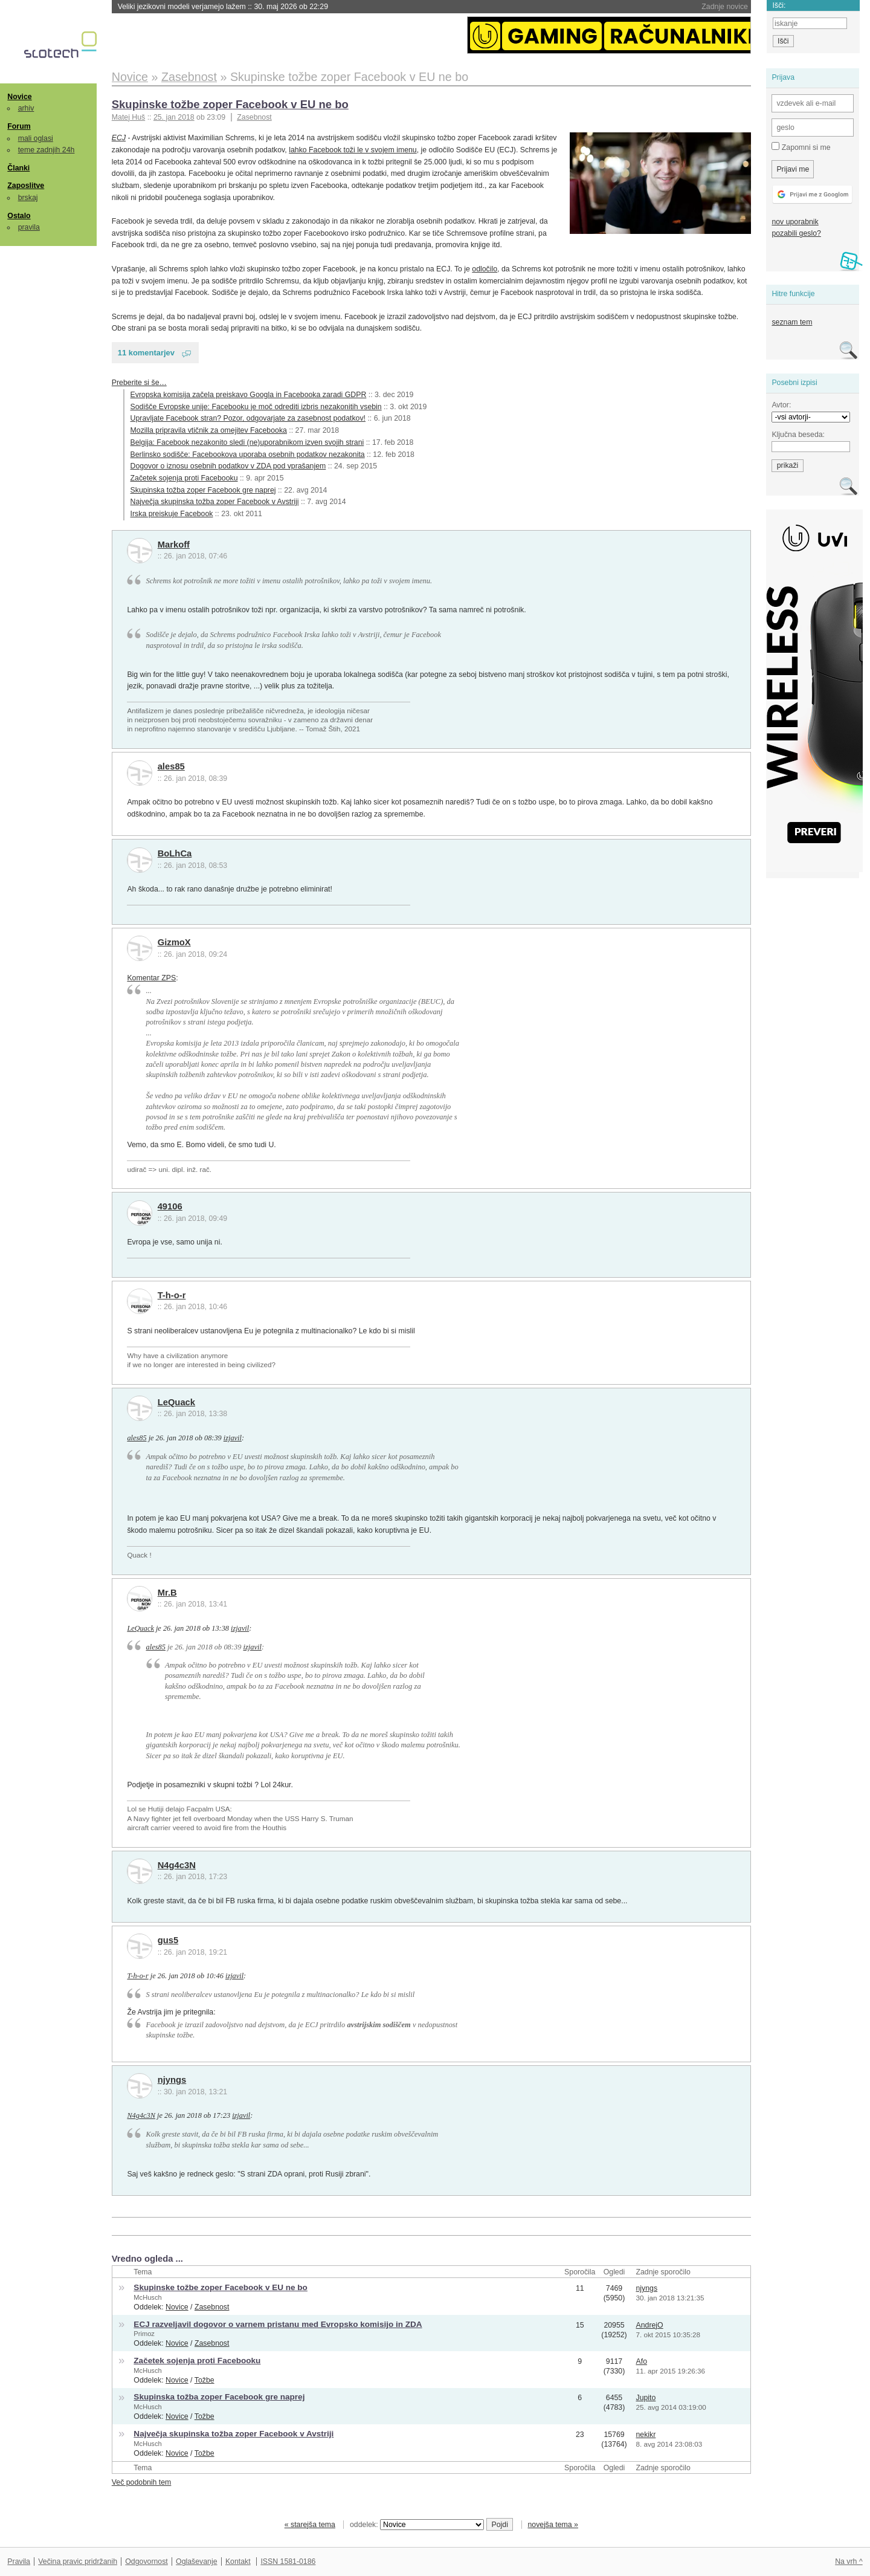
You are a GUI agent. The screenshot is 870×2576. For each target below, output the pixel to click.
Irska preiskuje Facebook (171, 514)
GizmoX (174, 942)
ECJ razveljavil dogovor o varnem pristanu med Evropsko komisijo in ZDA (278, 2324)
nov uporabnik (795, 222)
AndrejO (649, 2325)
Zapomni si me (801, 147)
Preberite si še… (139, 382)
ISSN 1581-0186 (287, 2561)
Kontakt (238, 2561)
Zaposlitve (25, 185)
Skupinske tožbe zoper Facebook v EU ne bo (230, 104)
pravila (29, 227)
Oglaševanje (196, 2561)
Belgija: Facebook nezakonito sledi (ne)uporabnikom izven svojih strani (247, 442)
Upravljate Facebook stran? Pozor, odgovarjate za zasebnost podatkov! (248, 418)
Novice (19, 96)
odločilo (484, 269)
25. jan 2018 (174, 117)
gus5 (168, 1940)
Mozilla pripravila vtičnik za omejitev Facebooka (208, 430)
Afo (641, 2361)
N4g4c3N (177, 1865)
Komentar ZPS (151, 978)
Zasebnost (254, 117)
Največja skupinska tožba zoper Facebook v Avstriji (214, 501)
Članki (18, 168)
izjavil (233, 1438)
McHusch (147, 2297)
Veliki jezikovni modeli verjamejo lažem (223, 6)
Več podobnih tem (142, 2482)
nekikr (646, 2434)
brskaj (28, 197)
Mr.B (167, 1592)
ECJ (119, 138)
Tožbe (204, 2380)
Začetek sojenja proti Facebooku (184, 478)
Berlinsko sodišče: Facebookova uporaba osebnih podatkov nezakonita (247, 454)
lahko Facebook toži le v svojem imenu (352, 150)
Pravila (18, 2561)
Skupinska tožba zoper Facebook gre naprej (203, 490)
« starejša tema (310, 2524)
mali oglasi (35, 138)
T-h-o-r (172, 1295)
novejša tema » (552, 2524)
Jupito (646, 2397)
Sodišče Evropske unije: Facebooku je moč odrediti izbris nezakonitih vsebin (256, 407)
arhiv (26, 108)
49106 (170, 1206)
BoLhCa (175, 853)
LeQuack (176, 1402)
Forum (18, 126)
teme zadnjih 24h (46, 150)
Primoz (144, 2333)
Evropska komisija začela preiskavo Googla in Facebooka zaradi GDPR (248, 394)
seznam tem (792, 322)
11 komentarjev (146, 352)
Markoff (174, 544)
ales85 (171, 766)
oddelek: (417, 2524)
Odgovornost (146, 2561)
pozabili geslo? (796, 233)
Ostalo (18, 216)
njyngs (172, 2080)
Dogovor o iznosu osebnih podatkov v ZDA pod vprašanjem (228, 466)
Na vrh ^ (848, 2561)
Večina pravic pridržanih (77, 2561)
